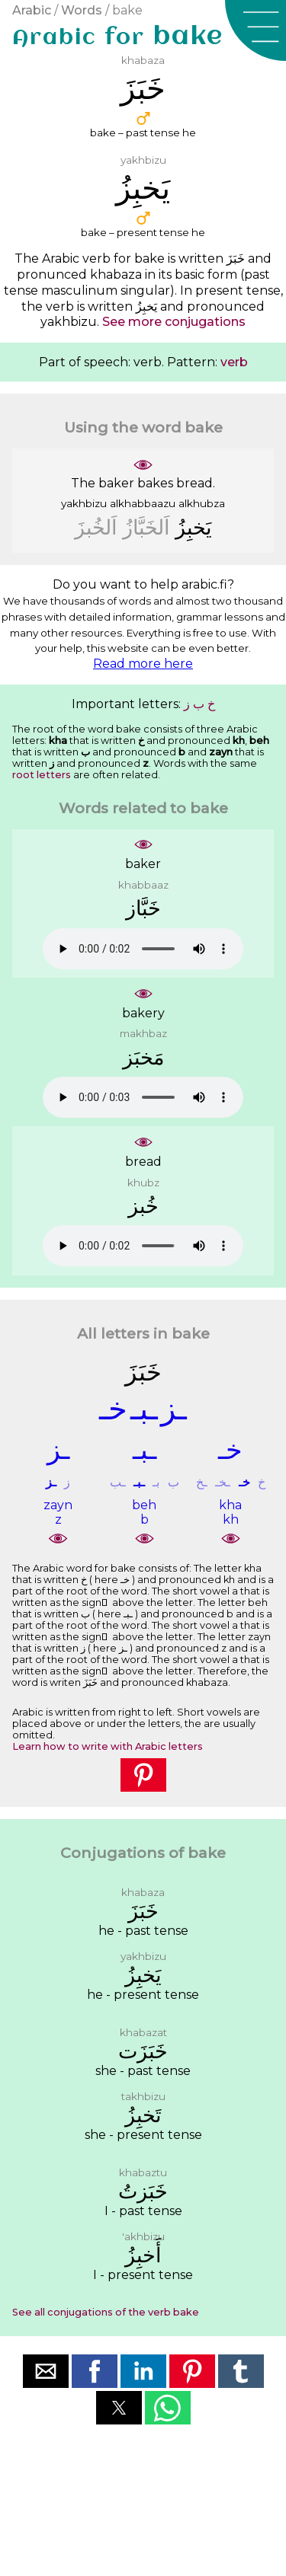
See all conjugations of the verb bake (105, 2312)
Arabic (31, 10)
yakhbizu (84, 503)
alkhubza (201, 503)
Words (81, 10)
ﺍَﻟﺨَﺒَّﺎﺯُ (146, 527)
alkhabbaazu (142, 503)
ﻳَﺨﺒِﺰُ (193, 527)
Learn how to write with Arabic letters (107, 1746)
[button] (255, 30)
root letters (41, 774)
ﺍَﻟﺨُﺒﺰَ (96, 527)
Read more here (143, 663)
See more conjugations (174, 321)
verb (234, 362)
